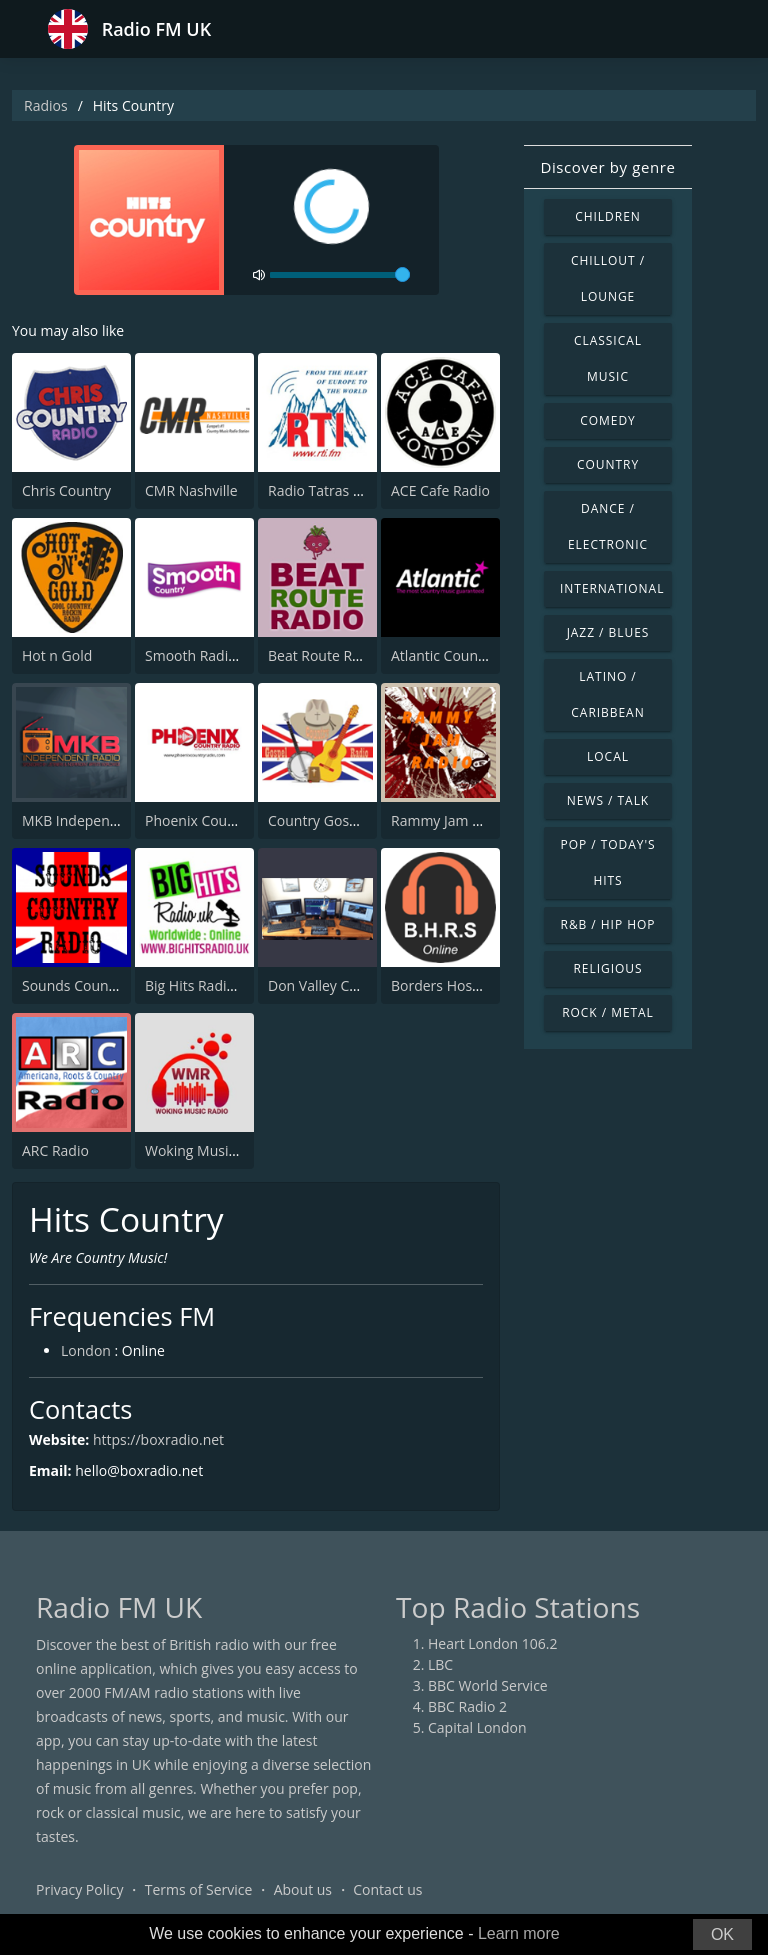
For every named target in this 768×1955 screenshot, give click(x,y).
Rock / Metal (608, 1012)
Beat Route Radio (324, 655)
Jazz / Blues (608, 632)
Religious (607, 968)
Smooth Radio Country (218, 655)
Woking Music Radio (210, 1150)
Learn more (519, 1933)
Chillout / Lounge (608, 278)
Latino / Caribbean (607, 694)
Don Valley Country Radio (350, 985)
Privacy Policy (79, 1889)
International (612, 588)
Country (608, 464)
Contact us (387, 1889)
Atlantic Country (443, 655)
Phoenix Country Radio (219, 820)
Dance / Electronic (608, 526)
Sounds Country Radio (94, 985)
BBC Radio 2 (467, 1706)
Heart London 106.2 (493, 1643)
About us (303, 1889)
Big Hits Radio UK (201, 985)
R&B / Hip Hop (608, 924)
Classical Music (608, 358)
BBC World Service (488, 1685)
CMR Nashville (191, 490)
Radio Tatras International (352, 490)
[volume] (340, 275)
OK (722, 1934)
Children (608, 216)
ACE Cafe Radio (440, 490)
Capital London (477, 1727)
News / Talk (608, 800)
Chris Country (66, 490)
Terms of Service (199, 1889)
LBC (440, 1664)
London (86, 1350)
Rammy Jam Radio (450, 820)
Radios (46, 105)
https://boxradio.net (158, 1439)
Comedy (608, 420)
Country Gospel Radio (339, 820)
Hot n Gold (57, 655)
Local (608, 756)
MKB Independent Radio (101, 820)
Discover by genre (607, 167)
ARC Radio (55, 1150)
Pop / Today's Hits (607, 862)
